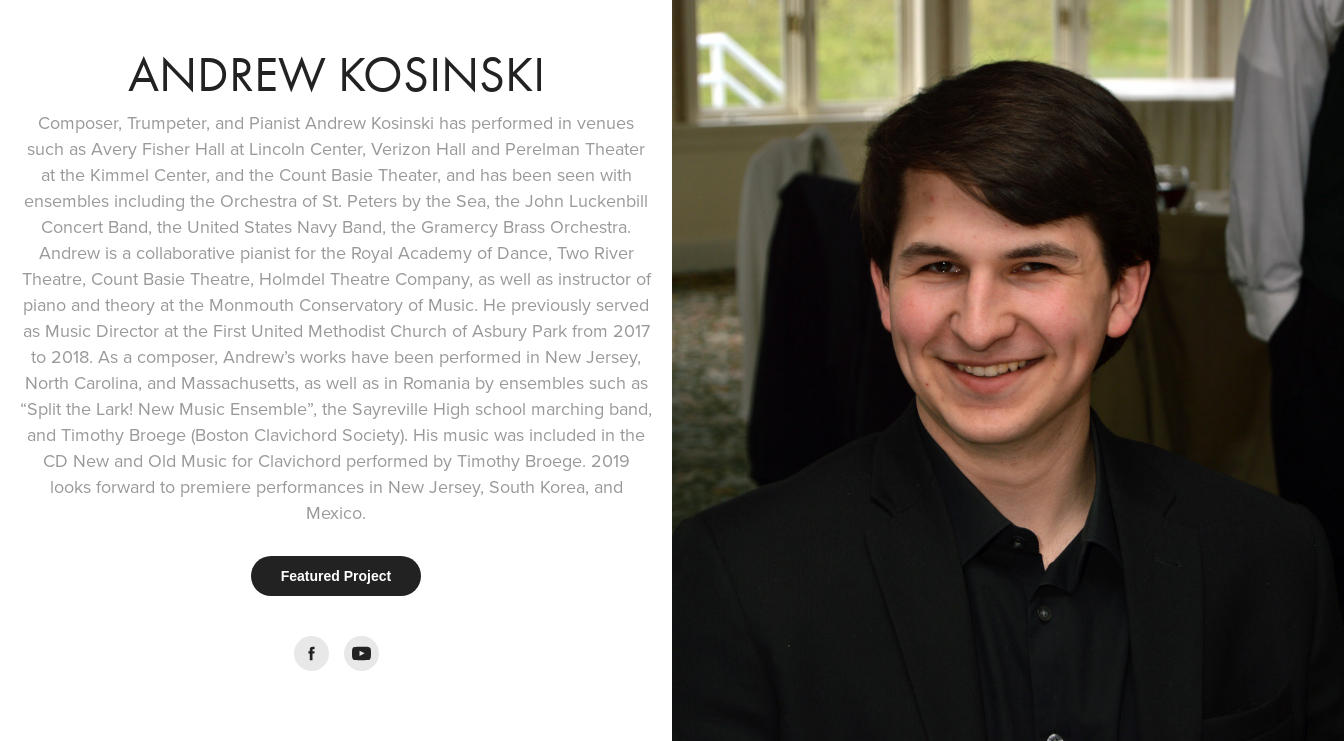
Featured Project (336, 576)
